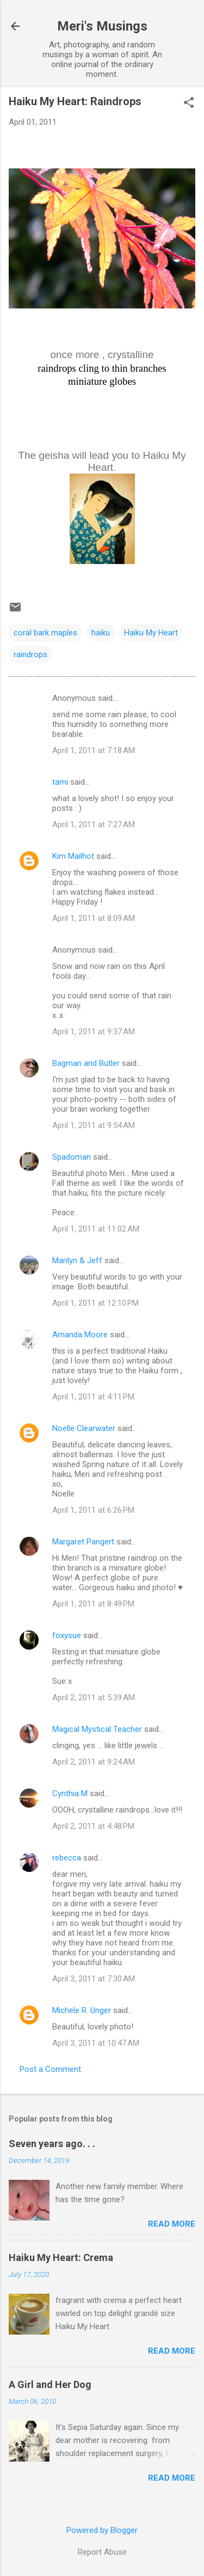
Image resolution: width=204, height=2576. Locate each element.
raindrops (30, 654)
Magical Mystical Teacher (97, 1729)
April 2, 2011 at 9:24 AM (93, 1762)
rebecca (66, 1858)
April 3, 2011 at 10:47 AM (95, 2043)
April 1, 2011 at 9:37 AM (93, 1032)
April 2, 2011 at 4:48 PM (93, 1826)
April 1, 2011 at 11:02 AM (95, 1229)
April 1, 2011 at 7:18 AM (93, 750)
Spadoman (71, 1157)
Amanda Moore (80, 1334)
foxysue (66, 1635)
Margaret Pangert (83, 1542)
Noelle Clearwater (83, 1428)
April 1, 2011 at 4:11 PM (93, 1397)
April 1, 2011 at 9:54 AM (93, 1125)
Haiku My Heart (151, 633)
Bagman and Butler (86, 1063)
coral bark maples (45, 633)
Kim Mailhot (73, 856)
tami (60, 782)
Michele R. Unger (81, 2010)
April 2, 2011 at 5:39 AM (93, 1697)
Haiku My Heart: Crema (61, 2257)
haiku (100, 633)
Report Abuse (102, 2552)
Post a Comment (50, 2069)
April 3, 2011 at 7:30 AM (93, 1979)
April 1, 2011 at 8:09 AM (93, 918)
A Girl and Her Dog (50, 2384)
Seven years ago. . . (52, 2143)
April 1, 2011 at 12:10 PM (95, 1303)
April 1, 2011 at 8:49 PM (93, 1604)
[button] (188, 103)
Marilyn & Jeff (77, 1260)
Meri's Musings (102, 26)
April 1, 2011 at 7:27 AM (93, 824)
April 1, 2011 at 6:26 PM (93, 1510)
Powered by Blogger (102, 2530)
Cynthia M (70, 1793)
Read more (171, 2224)
